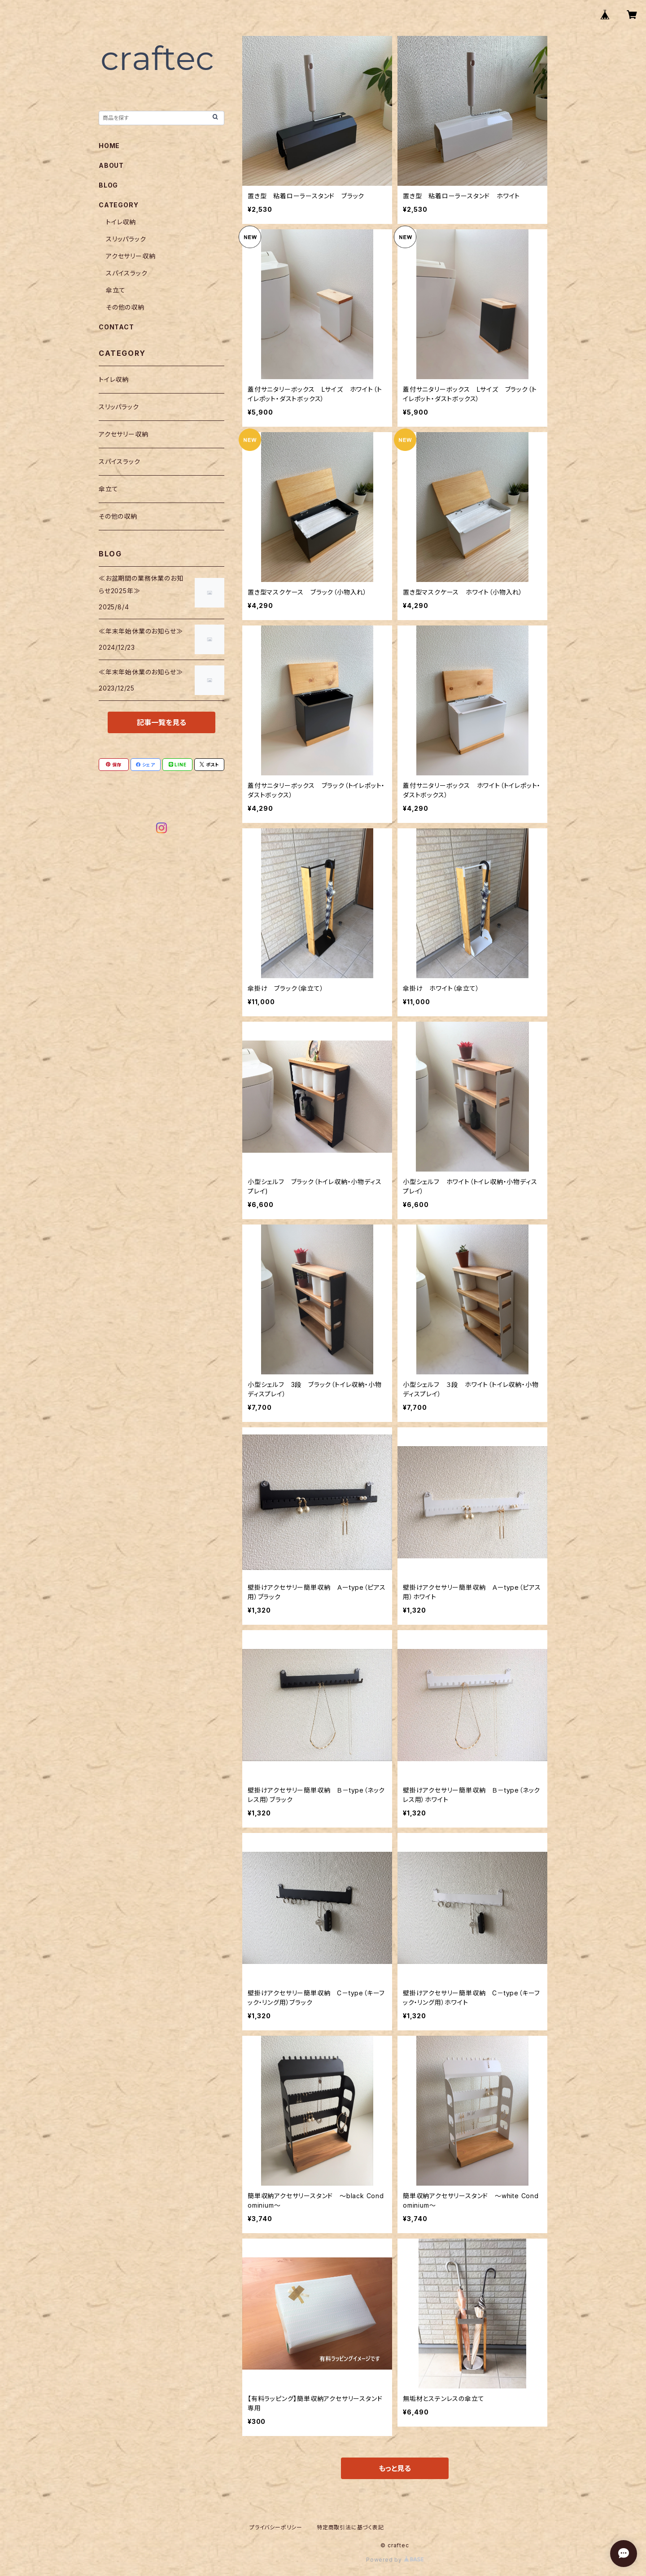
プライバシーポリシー (275, 2527)
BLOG (108, 185)
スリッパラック (126, 239)
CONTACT (116, 327)
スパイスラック (127, 273)
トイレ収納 (121, 222)
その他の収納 (125, 307)
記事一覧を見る (161, 722)
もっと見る (395, 2468)
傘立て (115, 290)
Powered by (394, 2559)
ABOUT (111, 165)
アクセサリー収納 (130, 256)
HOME (109, 145)
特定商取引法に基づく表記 (350, 2527)
